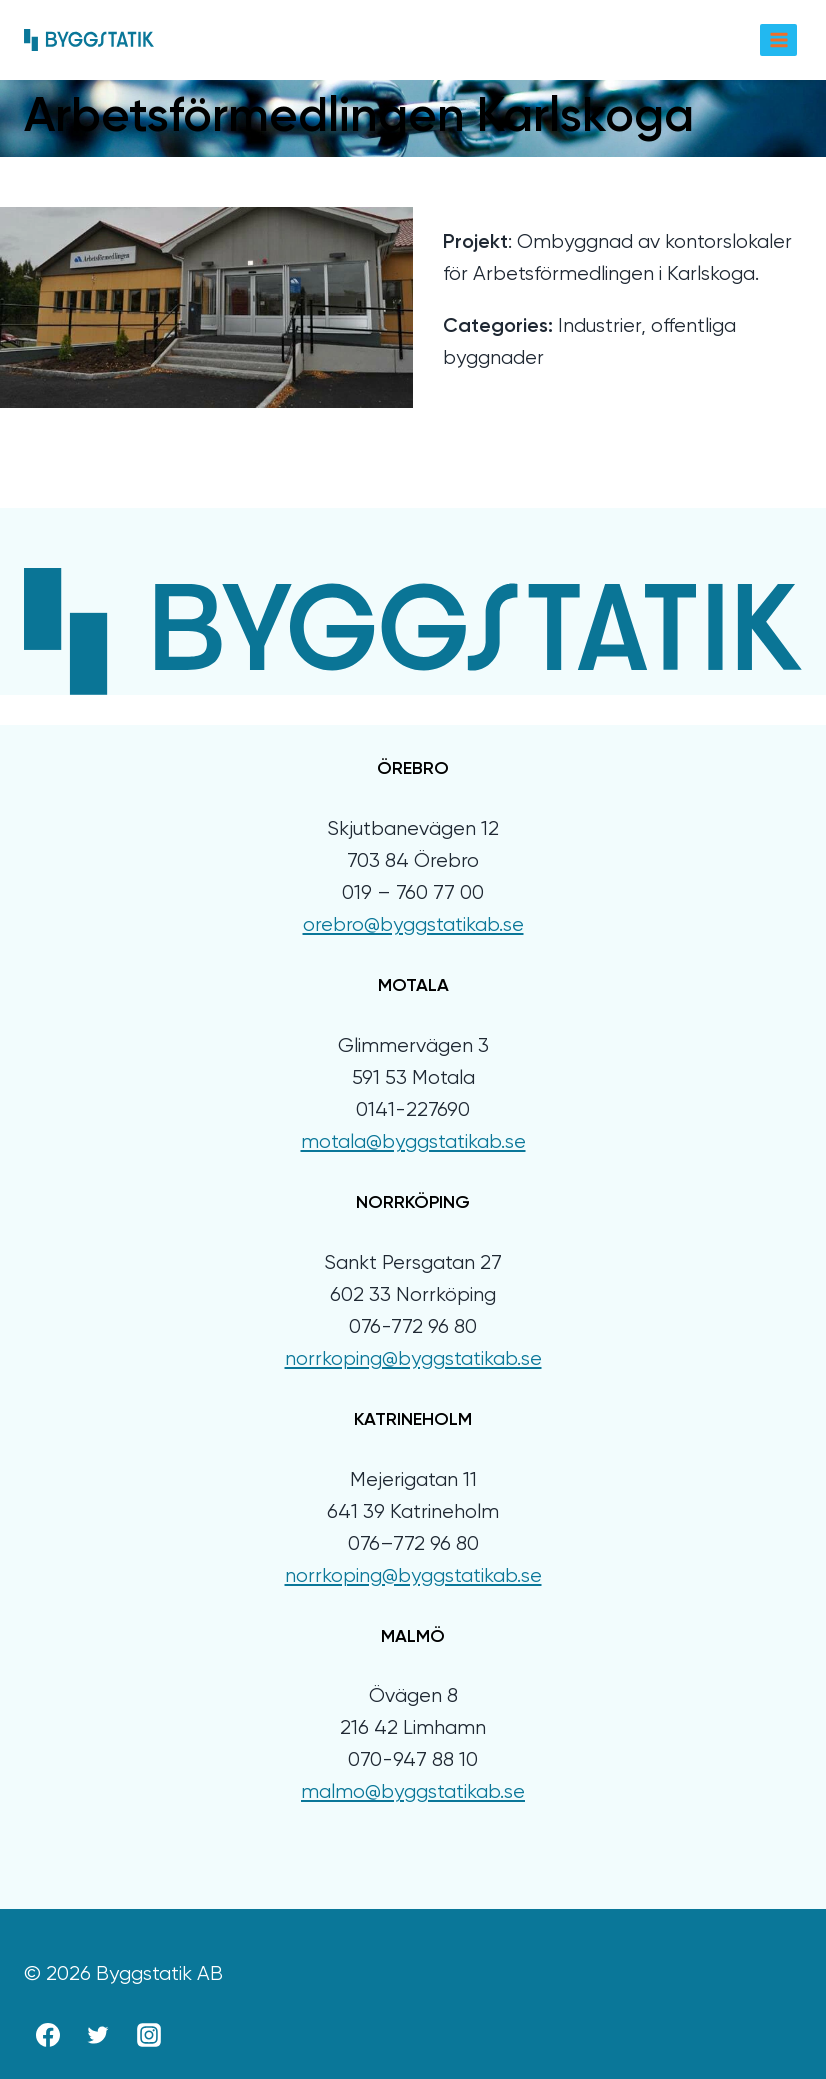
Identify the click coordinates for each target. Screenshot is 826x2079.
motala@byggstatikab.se (413, 1142)
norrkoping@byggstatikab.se (413, 1359)
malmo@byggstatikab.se (413, 1792)
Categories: (498, 327)
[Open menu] (778, 39)
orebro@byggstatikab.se (413, 925)
